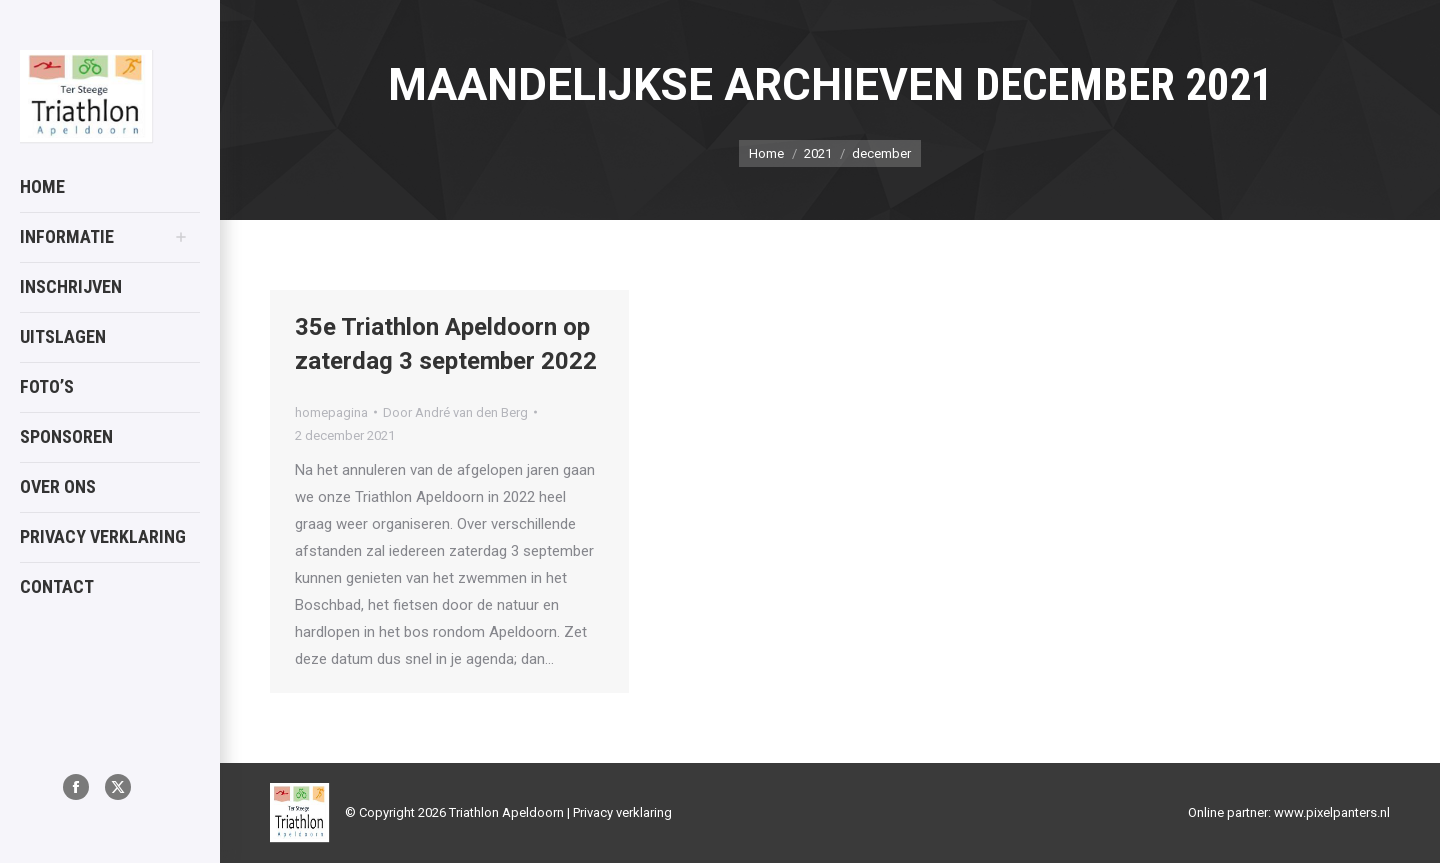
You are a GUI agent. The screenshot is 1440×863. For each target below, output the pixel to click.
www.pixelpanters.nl (1332, 812)
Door (455, 412)
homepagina (331, 412)
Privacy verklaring (622, 812)
